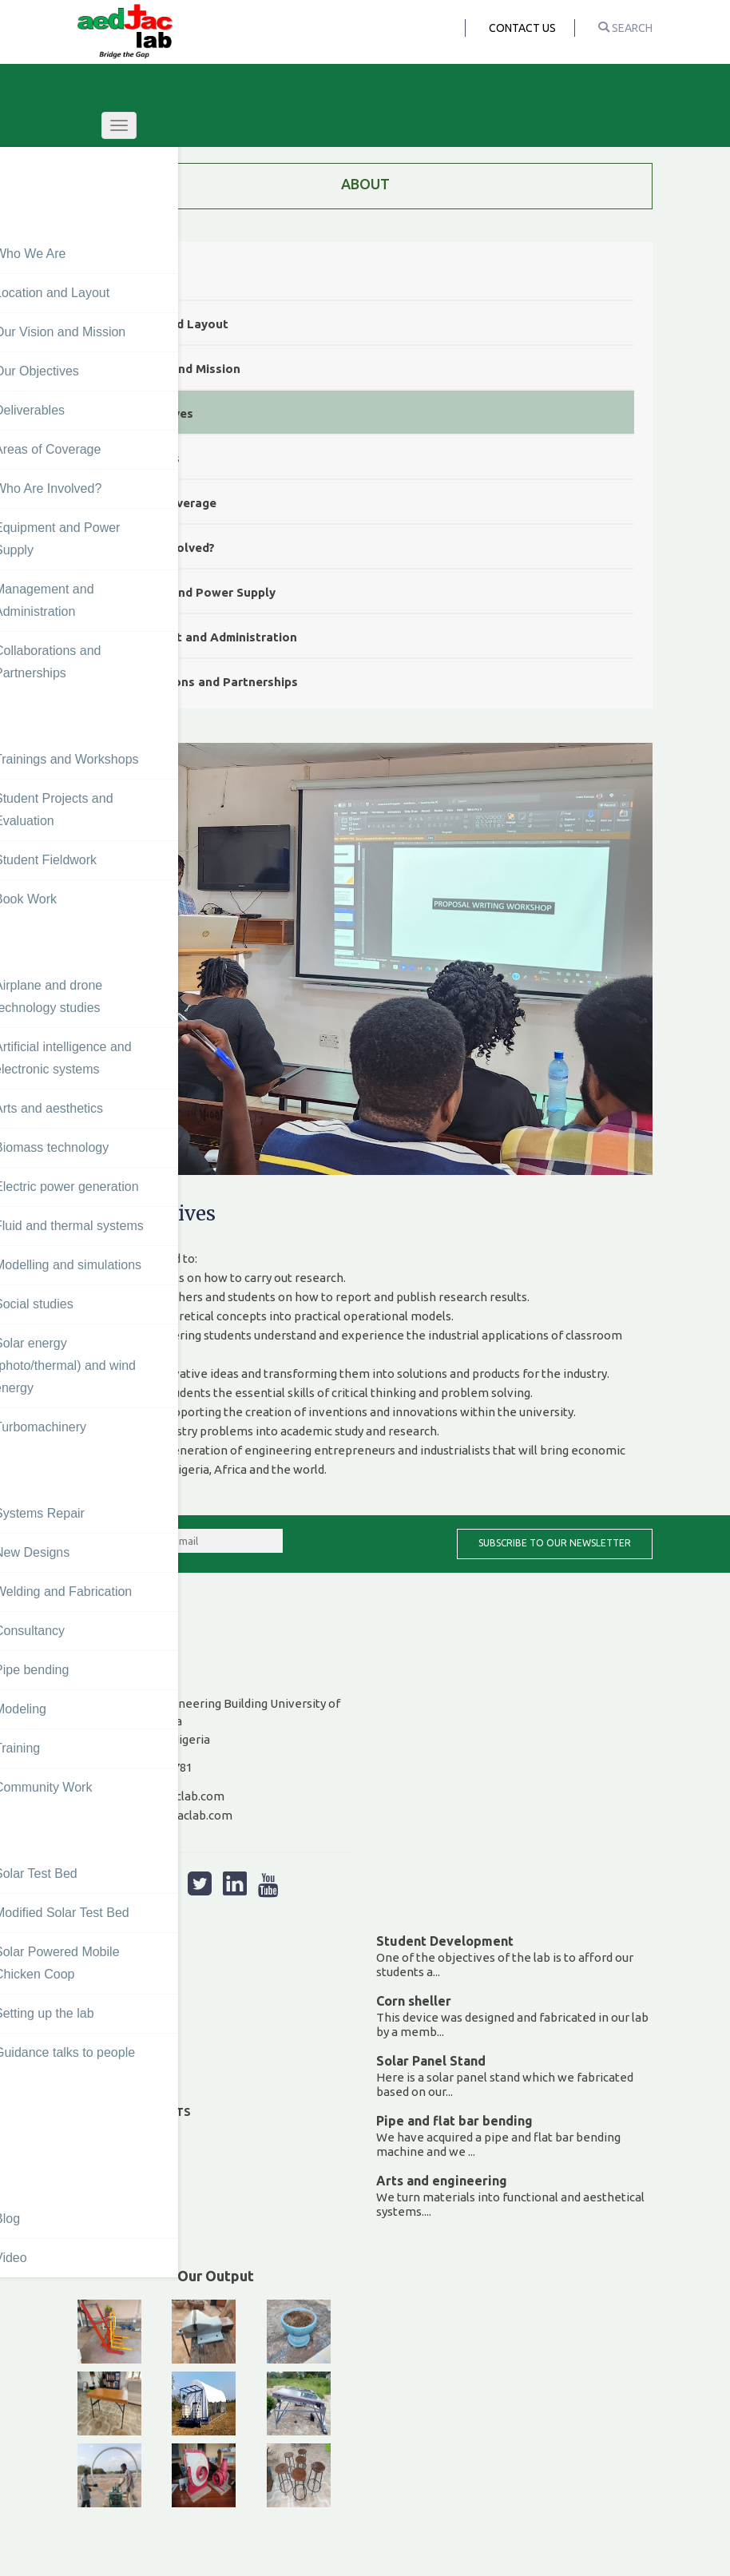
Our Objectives (149, 413)
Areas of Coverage (161, 503)
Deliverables (143, 458)
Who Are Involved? (160, 547)
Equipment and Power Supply (191, 592)
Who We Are (142, 279)
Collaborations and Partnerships (202, 682)
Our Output (215, 2276)
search (625, 28)
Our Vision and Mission (173, 368)
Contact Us (522, 28)
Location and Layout (167, 324)
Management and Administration (201, 637)
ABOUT (365, 184)
